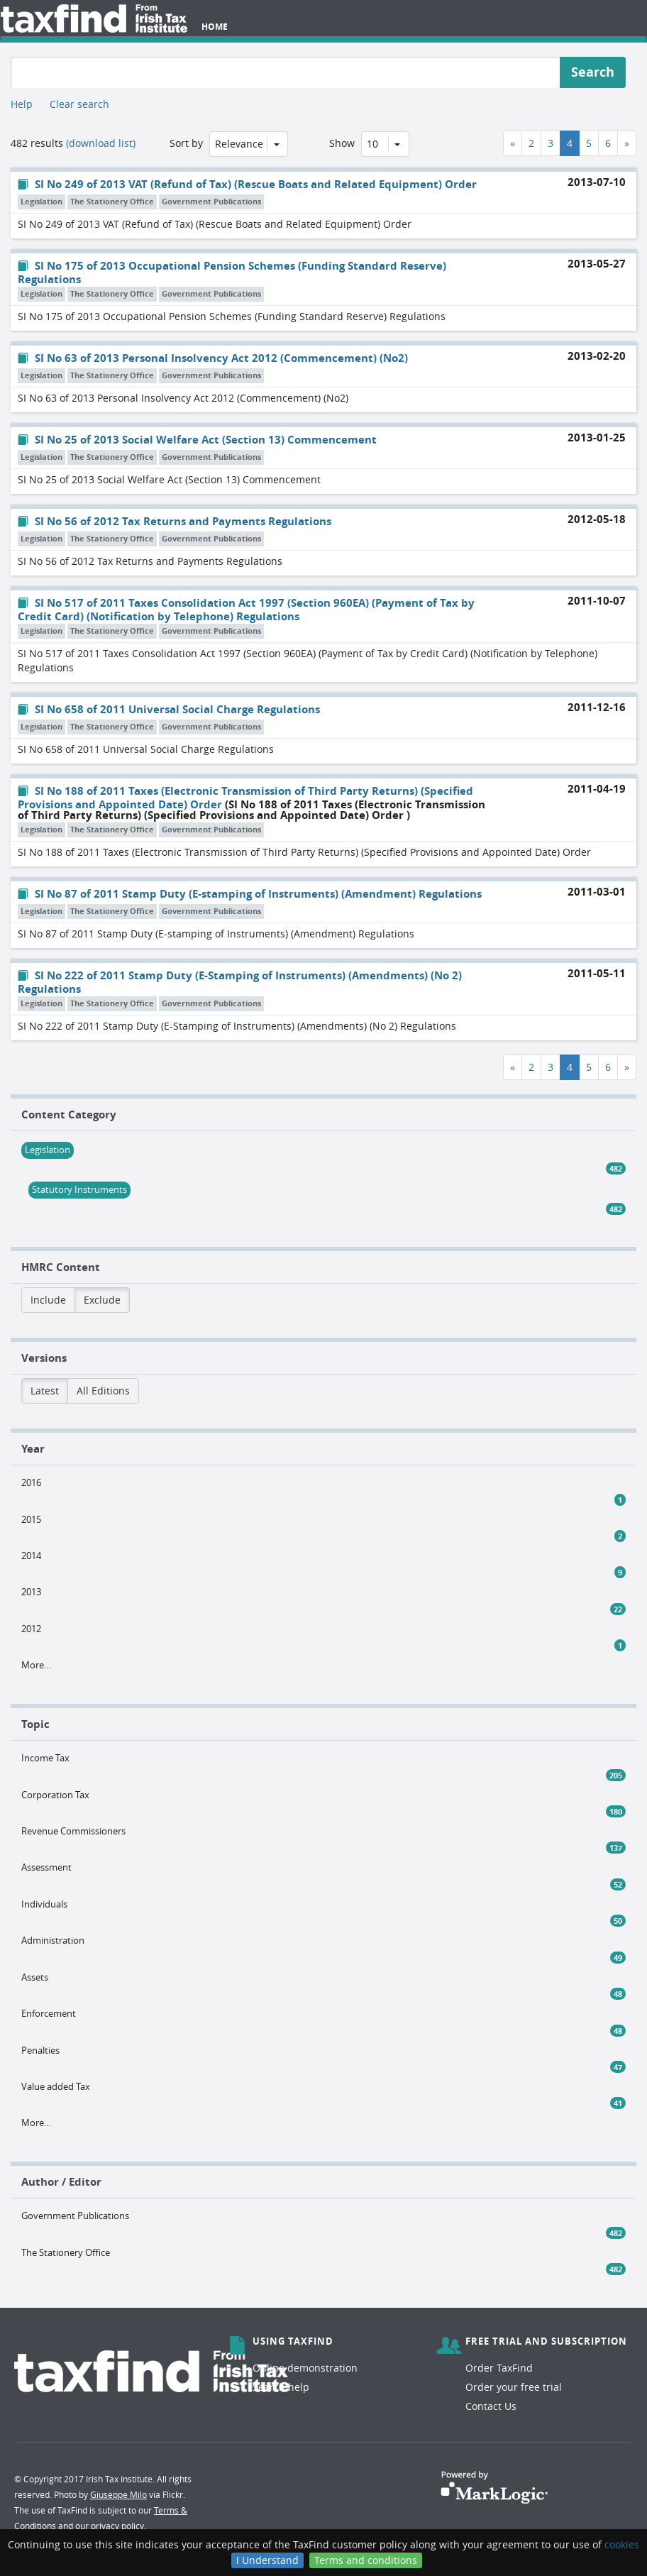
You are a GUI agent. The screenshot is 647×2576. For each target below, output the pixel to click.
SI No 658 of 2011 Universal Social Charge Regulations (169, 709)
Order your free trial (513, 2387)
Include (48, 1299)
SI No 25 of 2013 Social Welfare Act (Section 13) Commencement (197, 439)
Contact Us (490, 2406)
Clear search (79, 104)
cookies (621, 2544)
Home (214, 27)
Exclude (102, 1299)
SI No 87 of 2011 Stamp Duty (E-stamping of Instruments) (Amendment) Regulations (250, 893)
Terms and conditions (365, 2560)
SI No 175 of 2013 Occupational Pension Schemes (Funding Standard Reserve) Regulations (232, 272)
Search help (281, 2387)
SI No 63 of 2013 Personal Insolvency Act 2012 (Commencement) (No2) (213, 358)
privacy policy (117, 2525)
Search (592, 72)
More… (36, 1664)
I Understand (267, 2560)
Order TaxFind (499, 2367)
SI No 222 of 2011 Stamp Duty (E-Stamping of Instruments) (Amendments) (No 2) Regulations (240, 982)
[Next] (626, 143)
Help (22, 104)
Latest (45, 1390)
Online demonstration (305, 2367)
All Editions (103, 1390)
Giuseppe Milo (118, 2494)
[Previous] (512, 143)
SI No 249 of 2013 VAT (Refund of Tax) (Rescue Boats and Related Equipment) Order (247, 184)
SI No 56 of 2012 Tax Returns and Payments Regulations (174, 521)
